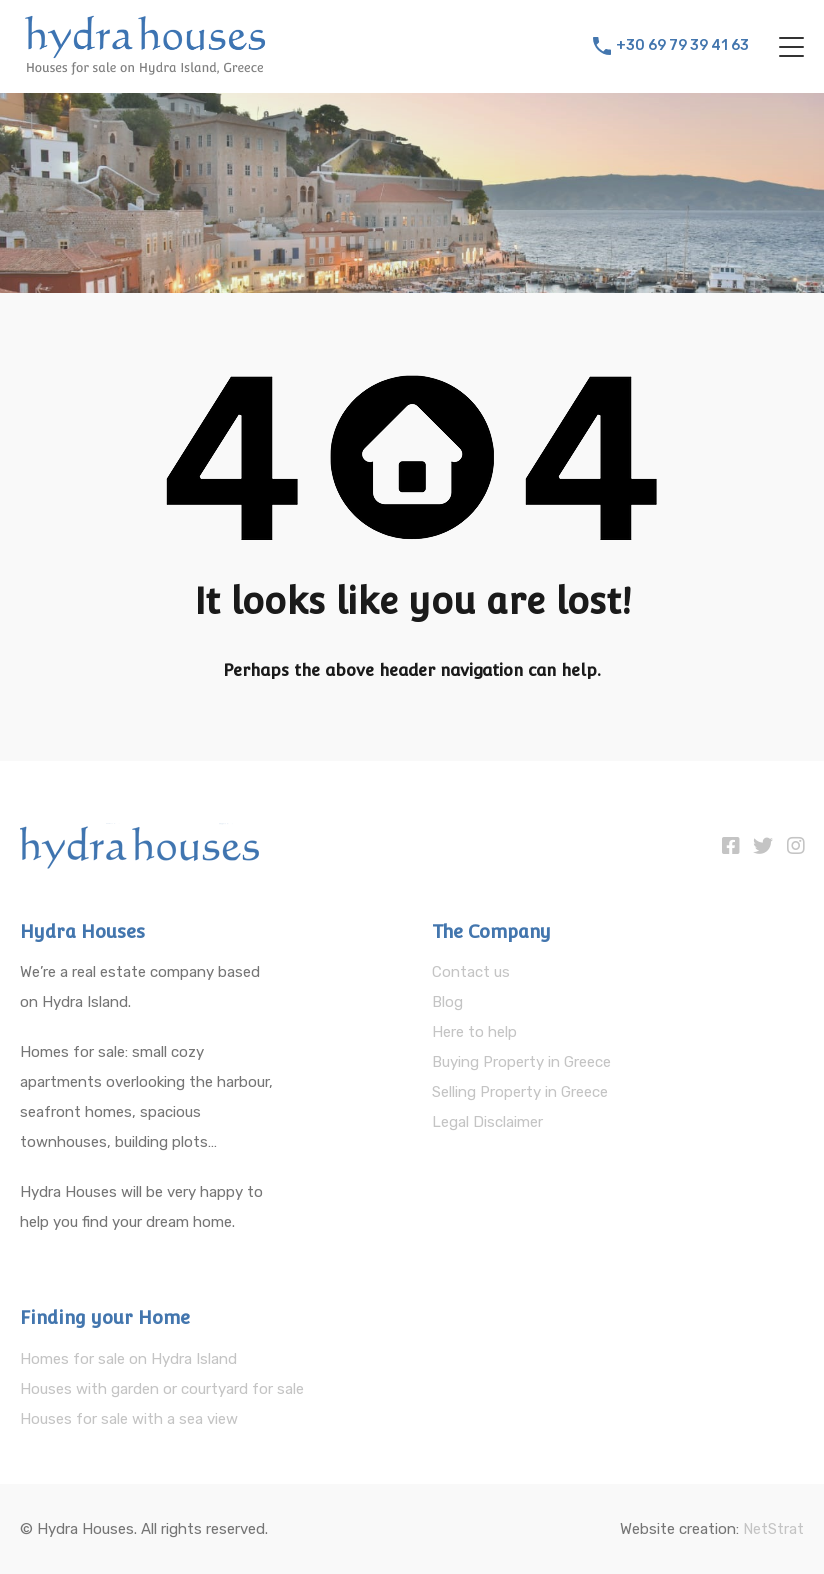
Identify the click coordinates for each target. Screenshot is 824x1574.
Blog (447, 1002)
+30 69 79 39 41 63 (682, 46)
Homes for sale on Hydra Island (128, 1359)
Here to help (474, 1032)
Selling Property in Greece (520, 1092)
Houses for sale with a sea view (129, 1419)
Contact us (471, 972)
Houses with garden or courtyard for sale (162, 1389)
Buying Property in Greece (521, 1062)
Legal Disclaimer (487, 1122)
